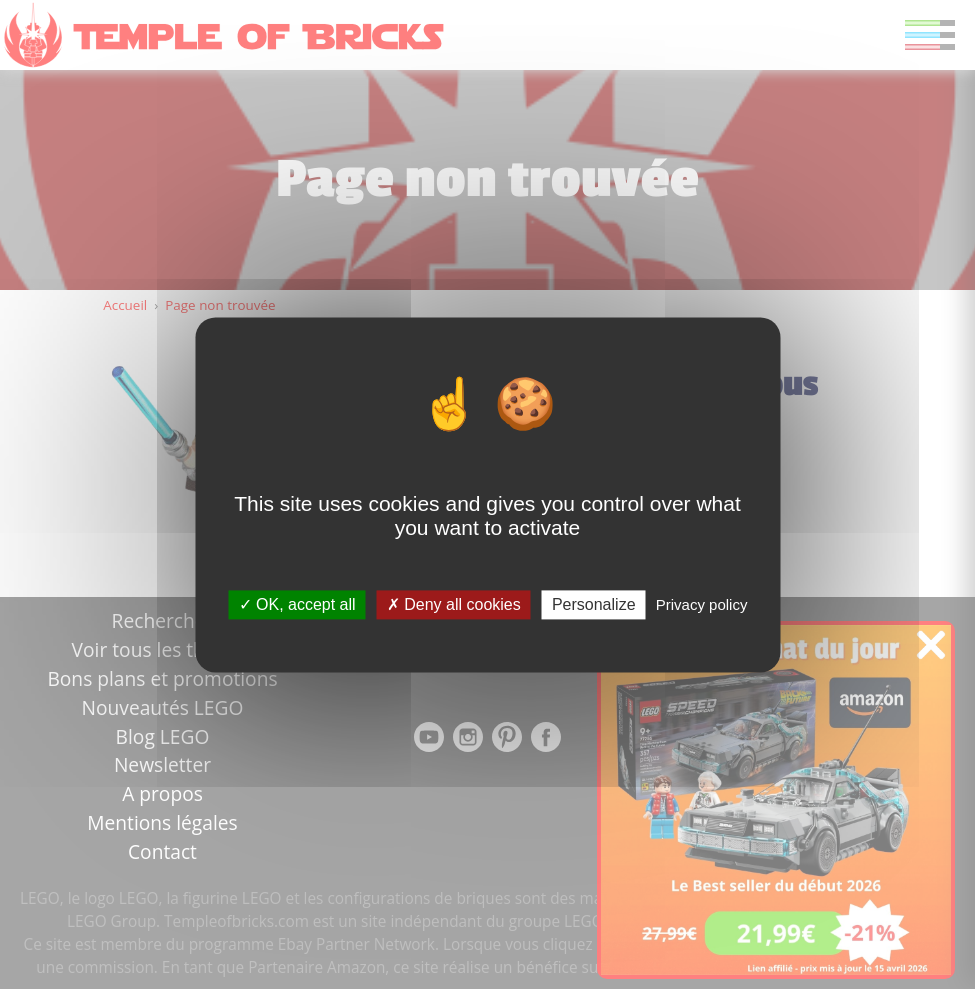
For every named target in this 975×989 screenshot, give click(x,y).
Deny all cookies (454, 604)
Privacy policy (702, 604)
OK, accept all (297, 604)
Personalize (594, 604)
